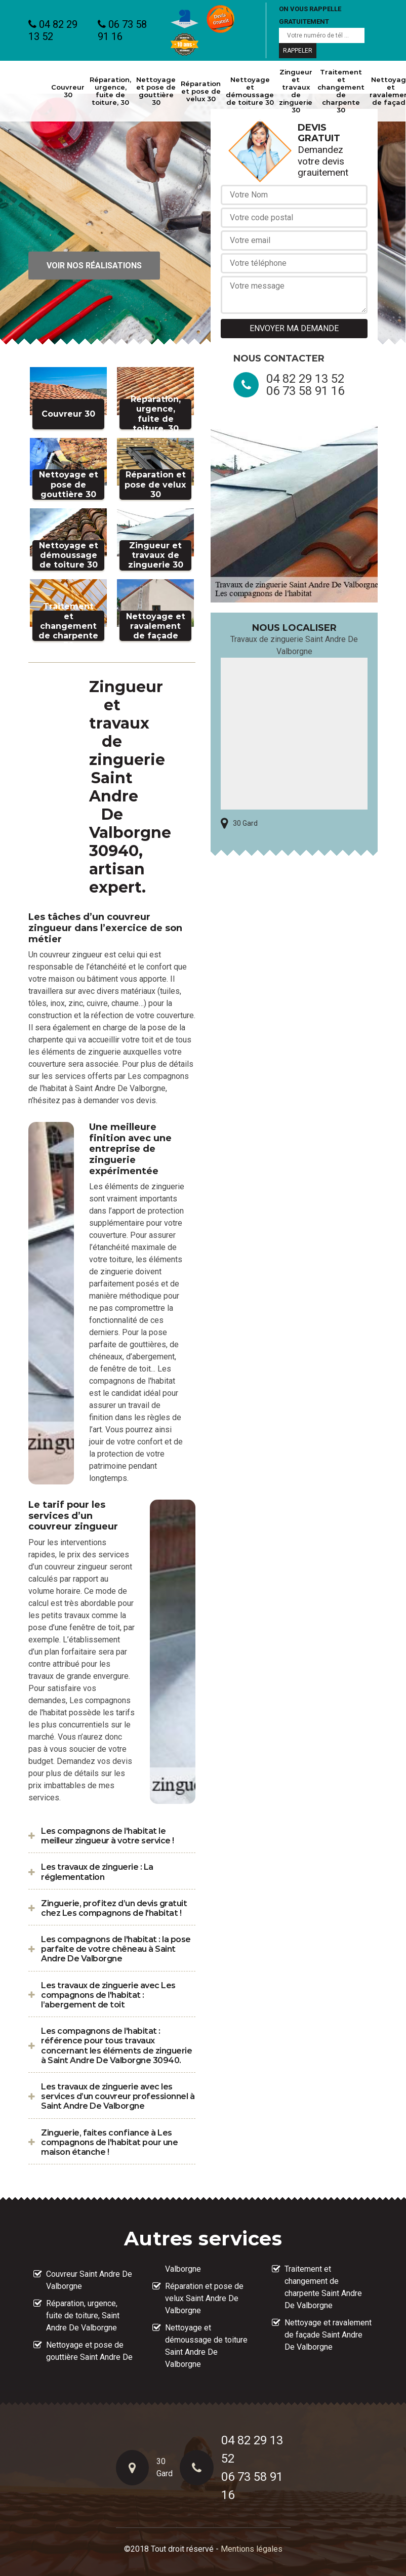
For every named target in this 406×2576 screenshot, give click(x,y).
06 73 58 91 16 (122, 30)
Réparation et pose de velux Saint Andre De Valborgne (204, 2298)
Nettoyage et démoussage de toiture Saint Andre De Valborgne (206, 2346)
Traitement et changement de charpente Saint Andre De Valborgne (323, 2287)
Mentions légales (251, 2549)
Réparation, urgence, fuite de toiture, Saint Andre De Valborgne (82, 2315)
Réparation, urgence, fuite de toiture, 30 (110, 90)
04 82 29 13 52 (52, 30)
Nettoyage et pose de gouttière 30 (156, 90)
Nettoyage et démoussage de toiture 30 (250, 90)
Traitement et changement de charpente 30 (340, 91)
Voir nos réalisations (94, 265)
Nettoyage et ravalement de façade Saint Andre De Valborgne (328, 2335)
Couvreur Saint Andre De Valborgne (89, 2280)
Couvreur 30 (68, 91)
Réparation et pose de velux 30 (201, 91)
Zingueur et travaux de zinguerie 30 (295, 91)
